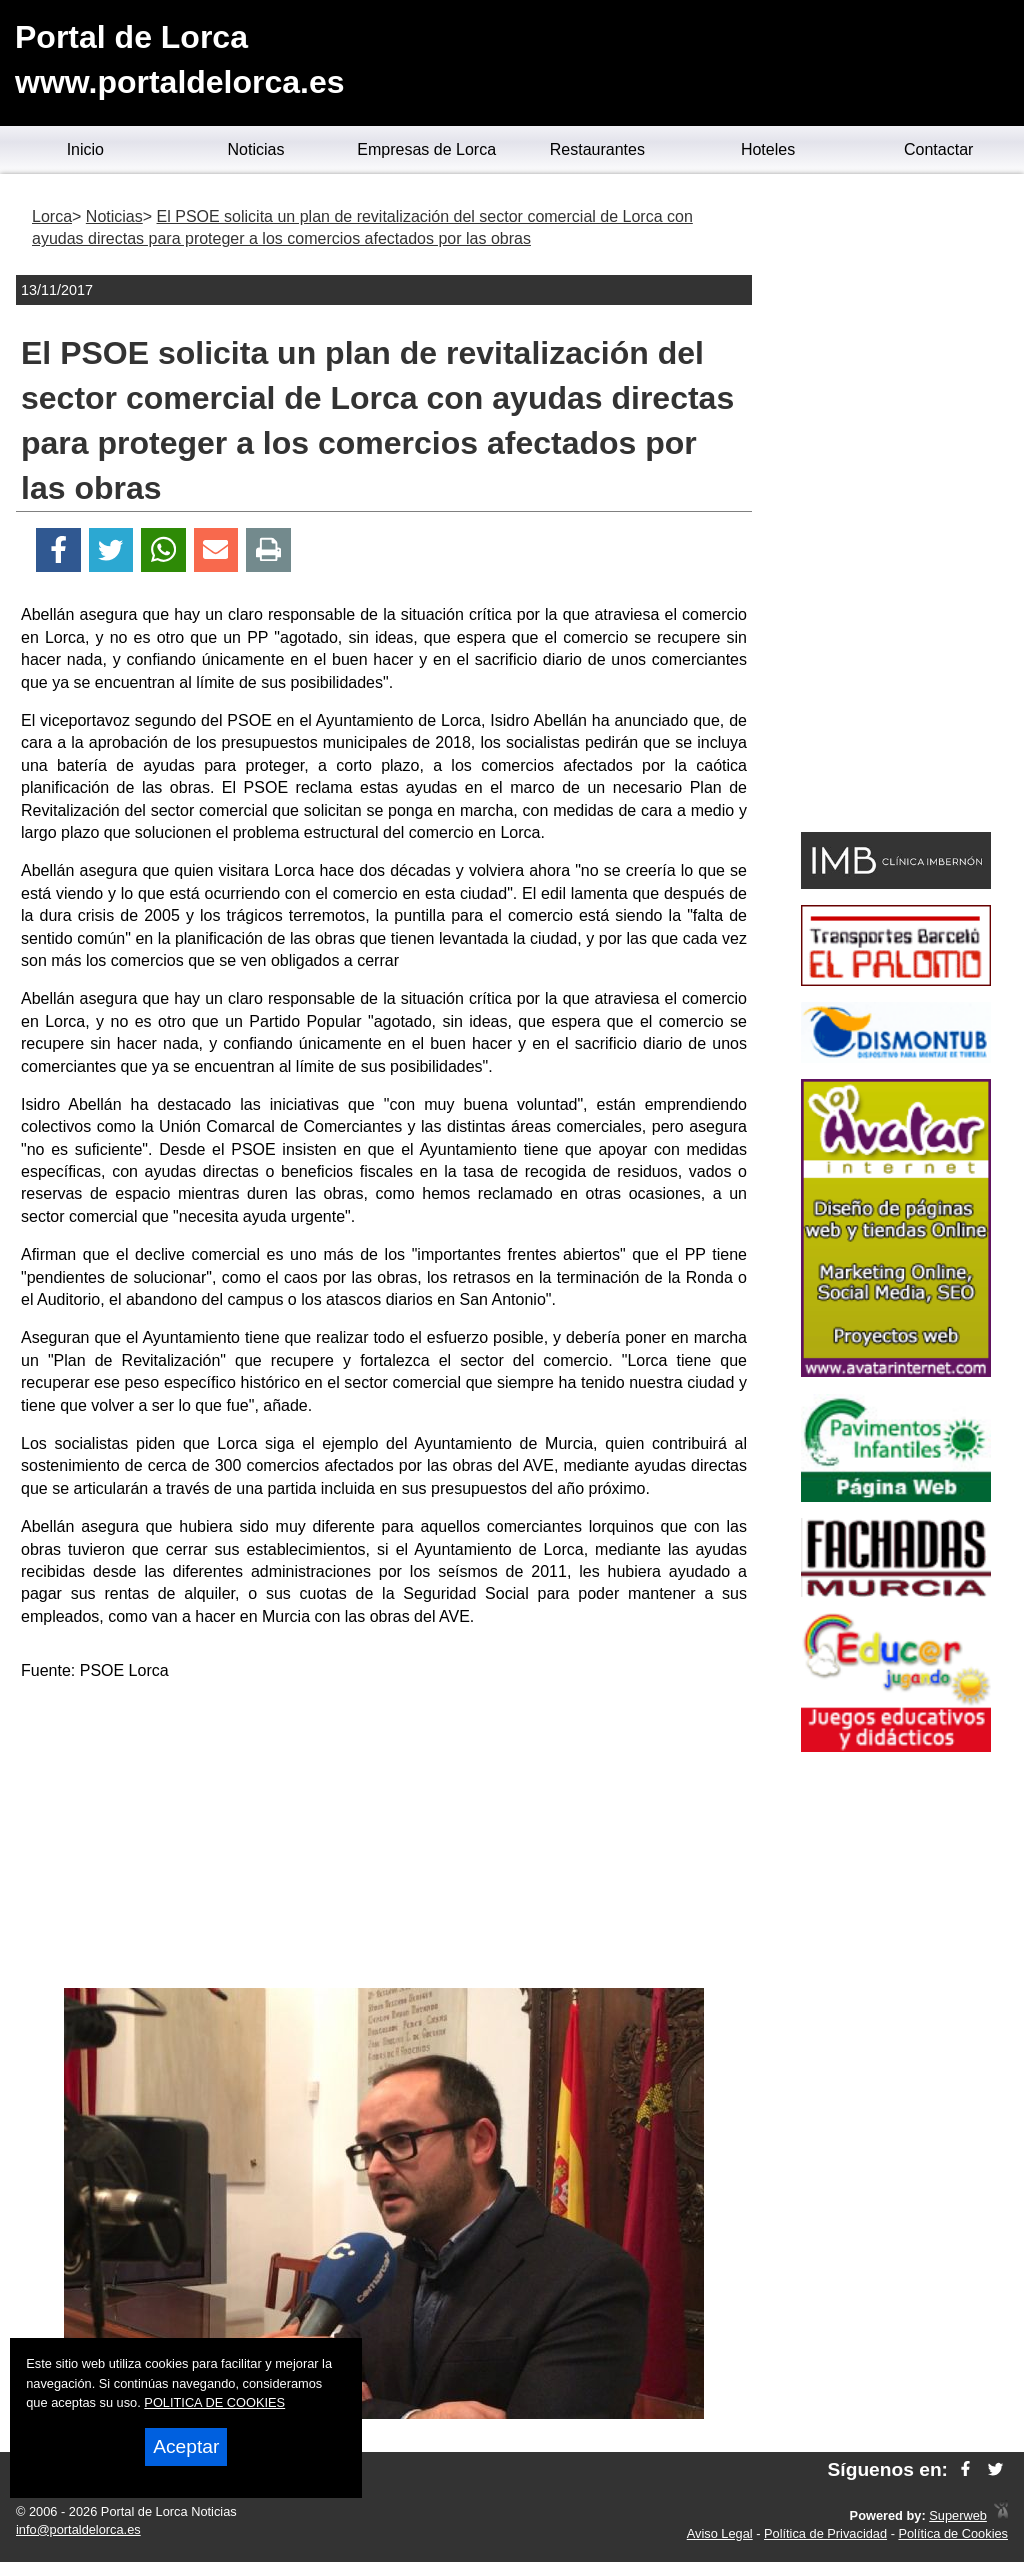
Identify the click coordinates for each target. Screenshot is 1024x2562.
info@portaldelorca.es (78, 2529)
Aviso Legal (720, 2533)
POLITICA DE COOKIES (214, 2402)
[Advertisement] (384, 1838)
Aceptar (186, 2446)
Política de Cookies (953, 2533)
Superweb (958, 2515)
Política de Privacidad (825, 2533)
